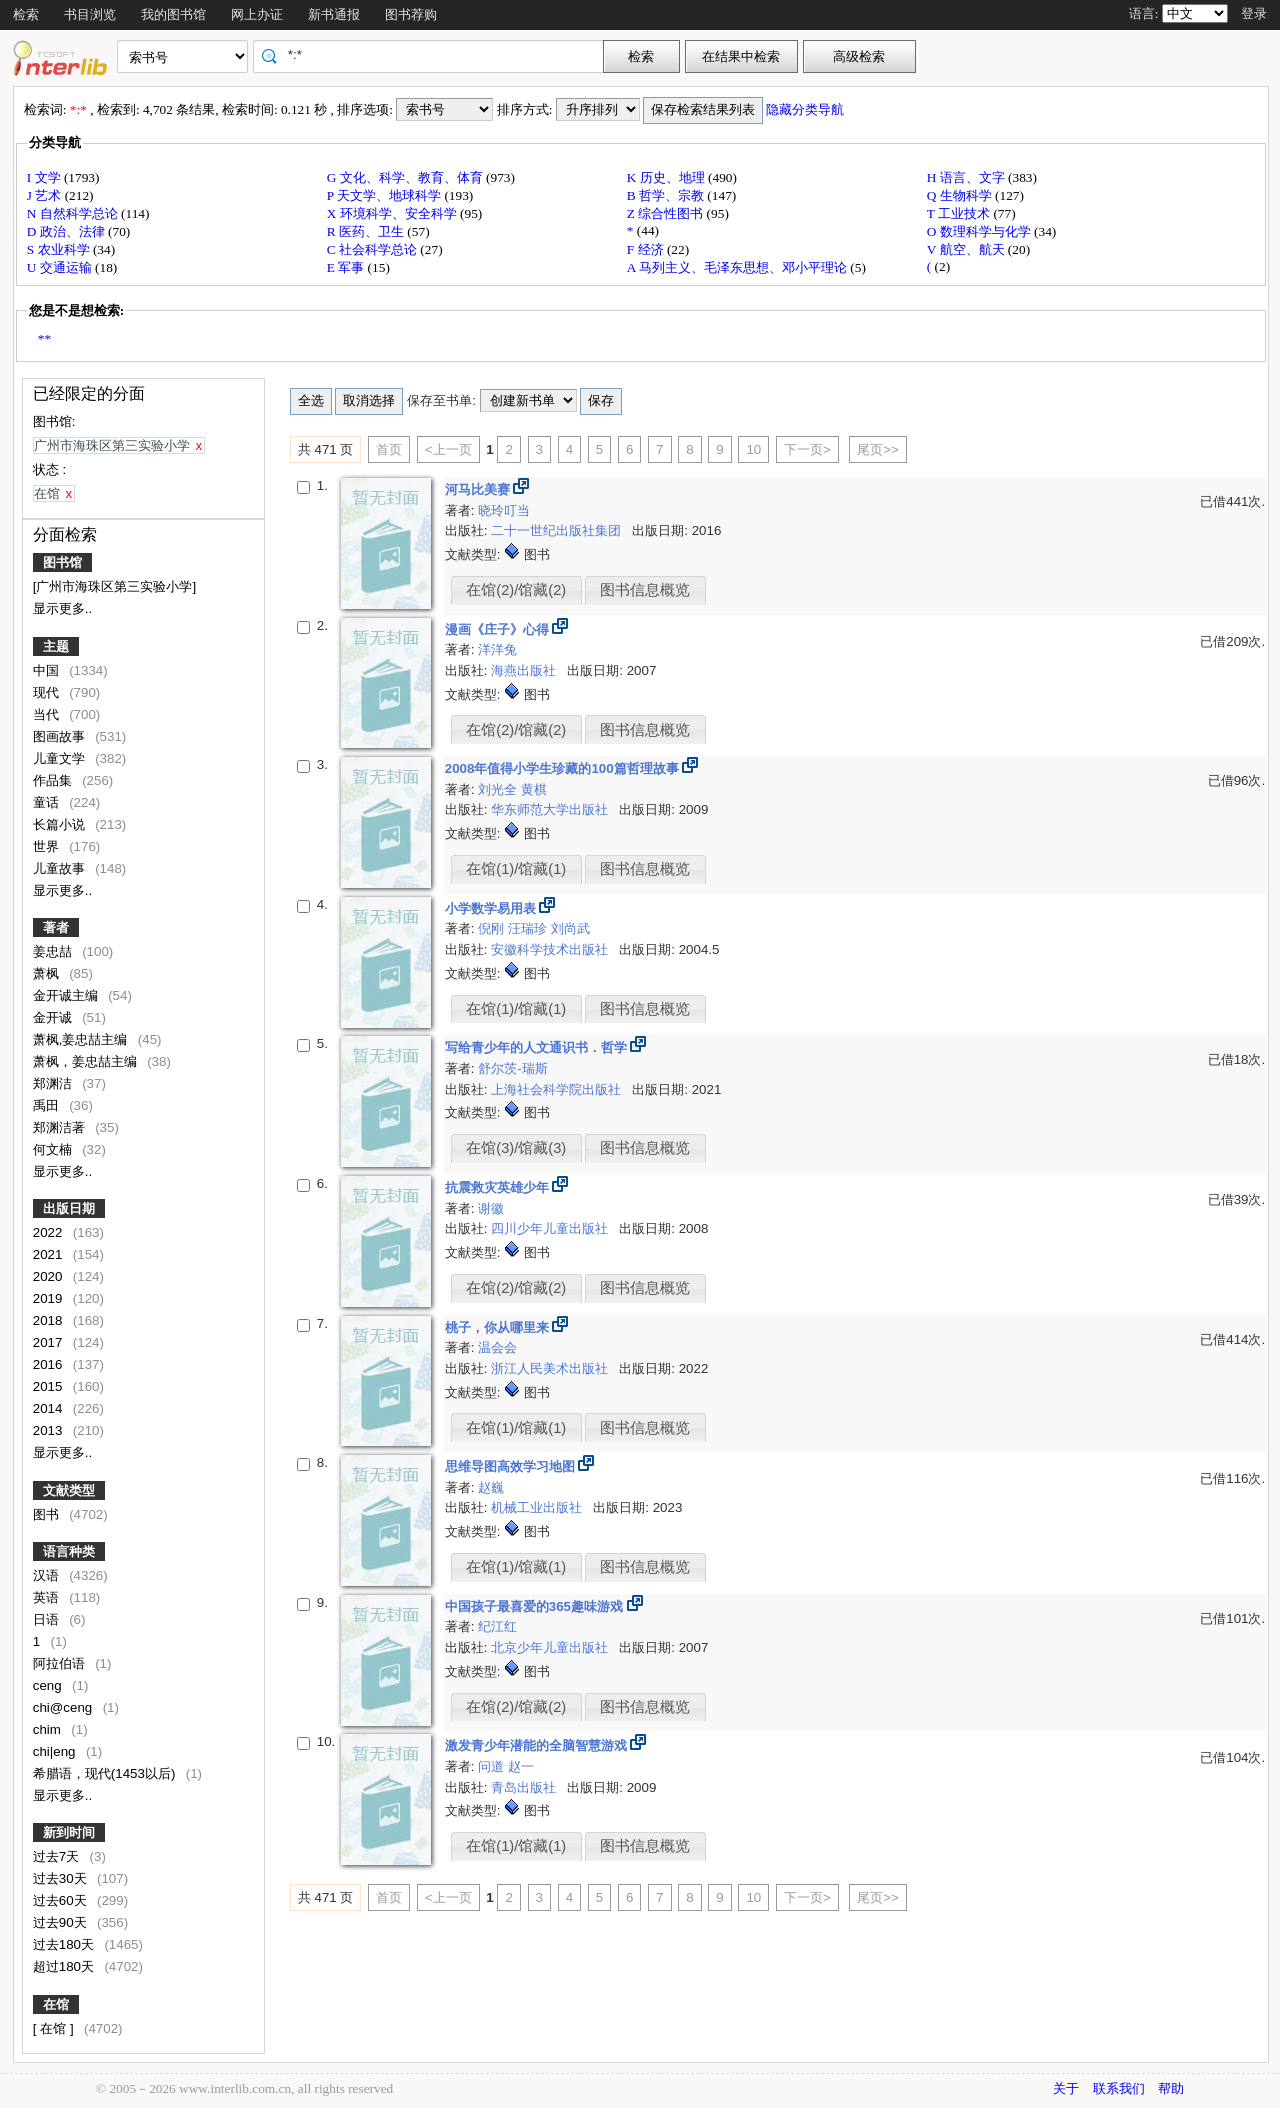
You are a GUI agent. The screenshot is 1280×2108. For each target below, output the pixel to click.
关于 (1066, 2088)
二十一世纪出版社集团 (558, 530)
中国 (48, 670)
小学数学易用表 (492, 908)
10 (753, 449)
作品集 (54, 780)
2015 (49, 1386)
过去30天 (62, 1878)
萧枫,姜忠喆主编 (82, 1039)
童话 (48, 802)
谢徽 (491, 1208)
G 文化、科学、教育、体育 (406, 177)
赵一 (521, 1766)
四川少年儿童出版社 (551, 1228)
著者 (56, 927)
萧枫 (48, 973)
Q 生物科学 (961, 195)
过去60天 (62, 1900)
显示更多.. (62, 608)
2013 (49, 1430)
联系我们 (1119, 2088)
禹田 (48, 1105)
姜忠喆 (54, 951)
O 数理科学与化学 (980, 231)
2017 (49, 1342)
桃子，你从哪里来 (499, 1327)
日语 (48, 1619)
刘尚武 (570, 928)
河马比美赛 (479, 489)
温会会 (497, 1347)
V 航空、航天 (967, 249)
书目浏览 (90, 14)
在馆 (56, 2004)
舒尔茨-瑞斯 (512, 1068)
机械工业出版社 (538, 1507)
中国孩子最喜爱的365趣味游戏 (536, 1606)
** (44, 338)
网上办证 (257, 14)
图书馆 (62, 562)
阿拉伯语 (61, 1663)
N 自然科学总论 (74, 213)
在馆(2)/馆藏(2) (516, 590)
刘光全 (499, 789)
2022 (49, 1232)
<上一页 (448, 449)
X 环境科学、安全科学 (393, 213)
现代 (48, 692)
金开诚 (54, 1017)
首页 (389, 449)
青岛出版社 (525, 1787)
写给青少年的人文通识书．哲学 (538, 1047)
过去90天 (62, 1922)
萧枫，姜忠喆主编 (87, 1061)
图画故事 (61, 736)
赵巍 (491, 1487)
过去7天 (58, 1856)
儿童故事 (61, 868)
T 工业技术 (960, 213)
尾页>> (878, 449)
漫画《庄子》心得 (499, 629)
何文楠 (54, 1149)
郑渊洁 (54, 1083)
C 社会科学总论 (374, 249)
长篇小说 (61, 824)
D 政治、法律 (67, 231)
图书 (48, 1514)
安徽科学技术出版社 (551, 949)
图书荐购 (411, 14)
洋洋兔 (497, 649)
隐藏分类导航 (806, 109)
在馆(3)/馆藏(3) (516, 1148)
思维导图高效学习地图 (512, 1466)
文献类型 (69, 1490)
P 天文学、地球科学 (386, 195)
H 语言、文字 (967, 177)
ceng (49, 1685)
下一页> (807, 449)
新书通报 (334, 14)
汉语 (48, 1575)
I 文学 (45, 177)
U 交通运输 (61, 267)
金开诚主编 (67, 995)
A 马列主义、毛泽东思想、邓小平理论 (739, 267)
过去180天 (65, 1944)
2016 (49, 1364)
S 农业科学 (60, 249)
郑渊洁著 (61, 1127)
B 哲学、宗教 (667, 195)
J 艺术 (46, 195)
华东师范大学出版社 (551, 809)
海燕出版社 (525, 670)
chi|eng (56, 1751)
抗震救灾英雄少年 (499, 1187)
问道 (493, 1766)
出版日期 (69, 1208)
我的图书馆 (173, 14)
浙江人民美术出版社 (551, 1368)
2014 (49, 1408)
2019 (49, 1298)
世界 (48, 846)
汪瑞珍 (529, 928)
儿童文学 (61, 758)
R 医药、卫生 (367, 231)
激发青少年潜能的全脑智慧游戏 (538, 1745)
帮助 (1171, 2088)
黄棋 (534, 789)
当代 (48, 714)
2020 (49, 1276)
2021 (49, 1254)
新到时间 (69, 1832)
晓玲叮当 (504, 510)
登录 (1254, 13)
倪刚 (493, 928)
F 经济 (647, 249)
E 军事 (347, 267)
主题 (56, 646)
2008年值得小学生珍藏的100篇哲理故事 (564, 768)
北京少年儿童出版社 (551, 1647)
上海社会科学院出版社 (558, 1089)
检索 (26, 14)
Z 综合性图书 (667, 213)
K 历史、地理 (667, 177)
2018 (49, 1320)
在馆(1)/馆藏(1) (516, 869)
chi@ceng (64, 1707)
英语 (48, 1597)
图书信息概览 (645, 590)
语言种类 (69, 1551)
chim (49, 1729)
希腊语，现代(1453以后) (106, 1773)
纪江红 (497, 1626)
